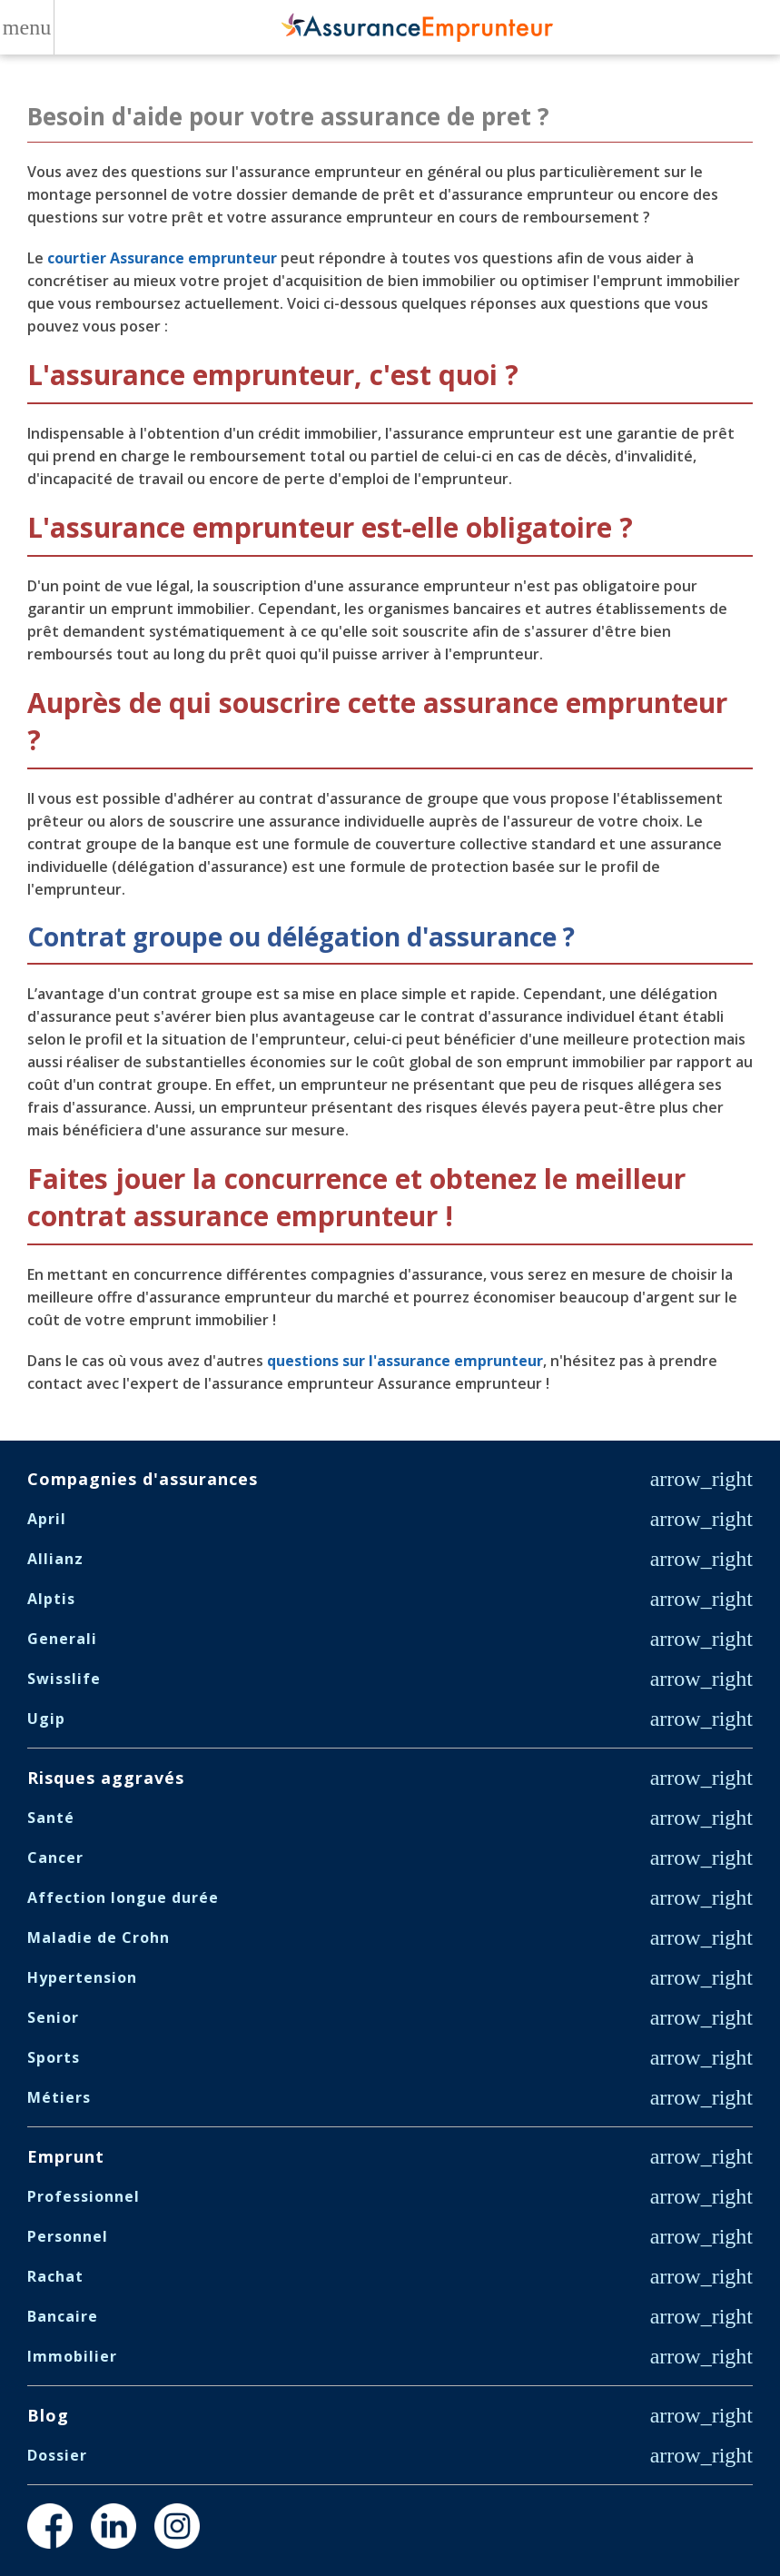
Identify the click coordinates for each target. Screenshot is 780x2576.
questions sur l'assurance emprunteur (405, 1361)
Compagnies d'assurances (142, 1479)
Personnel (67, 2236)
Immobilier (72, 2356)
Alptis (51, 1599)
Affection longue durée (123, 1897)
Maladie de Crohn (98, 1937)
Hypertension (82, 1977)
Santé (50, 1818)
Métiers (59, 2097)
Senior (53, 2017)
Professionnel (83, 2196)
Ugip (46, 1719)
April (46, 1519)
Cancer (55, 1858)
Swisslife (64, 1679)
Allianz (55, 1559)
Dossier (57, 2455)
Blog (48, 2415)
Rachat (55, 2276)
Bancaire (62, 2316)
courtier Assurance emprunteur (162, 258)
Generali (62, 1639)
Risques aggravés (105, 1777)
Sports (53, 2057)
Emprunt (65, 2156)
